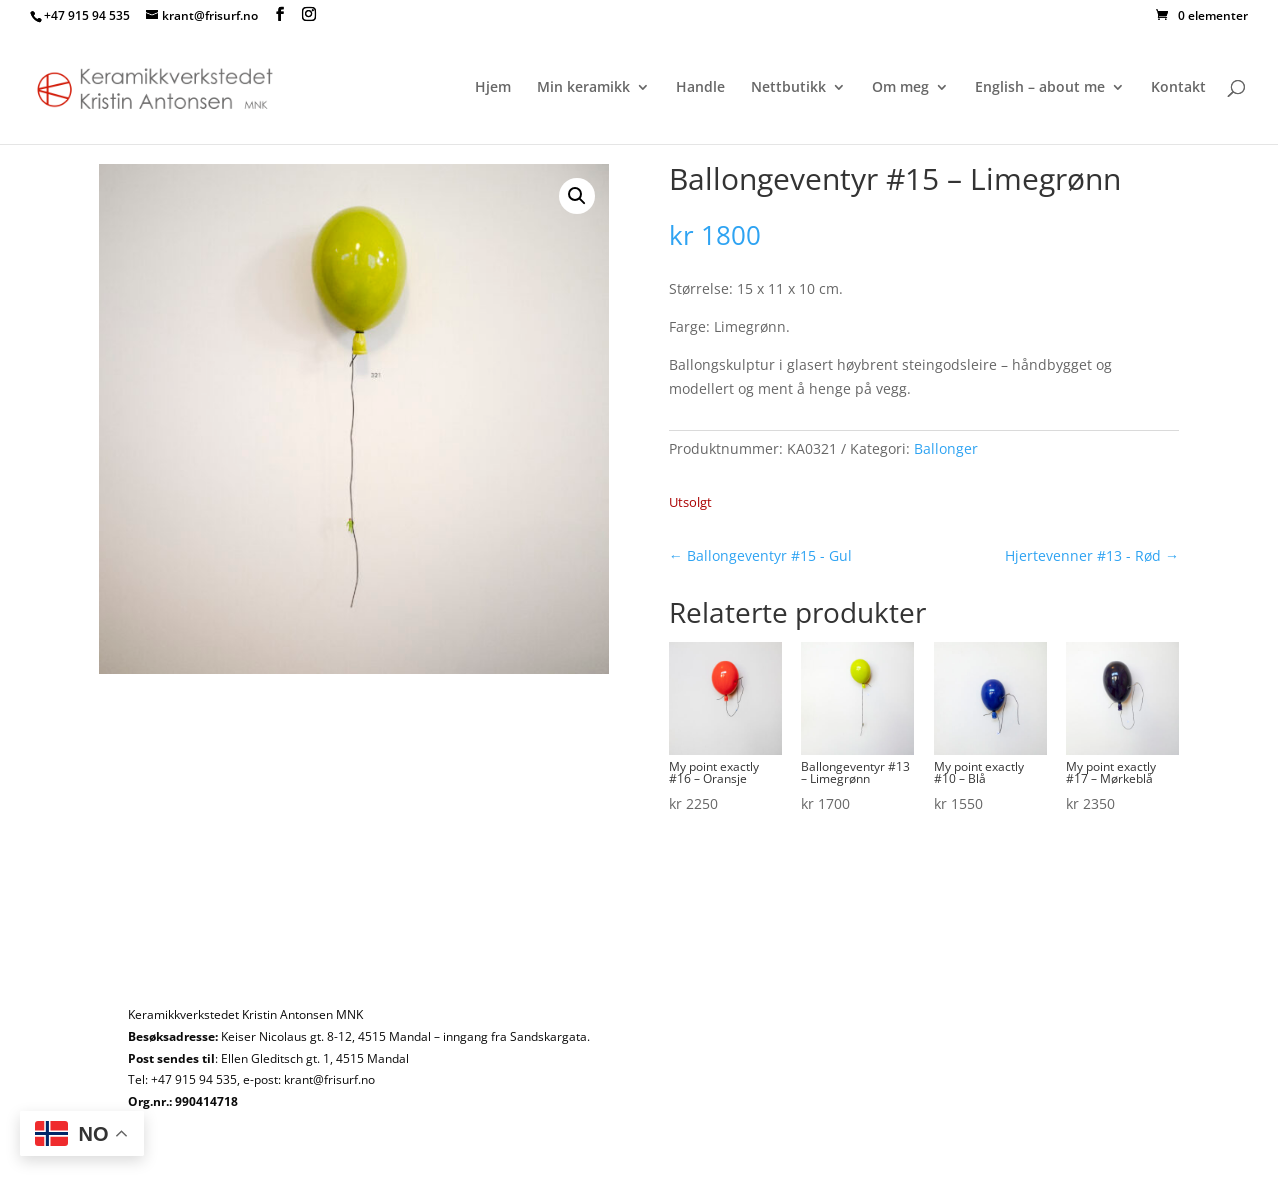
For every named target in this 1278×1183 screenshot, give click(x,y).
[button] (577, 196)
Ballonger (946, 448)
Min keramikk (583, 88)
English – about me (1040, 88)
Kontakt (1178, 88)
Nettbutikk (788, 88)
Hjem (493, 88)
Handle (700, 88)
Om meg (900, 88)
